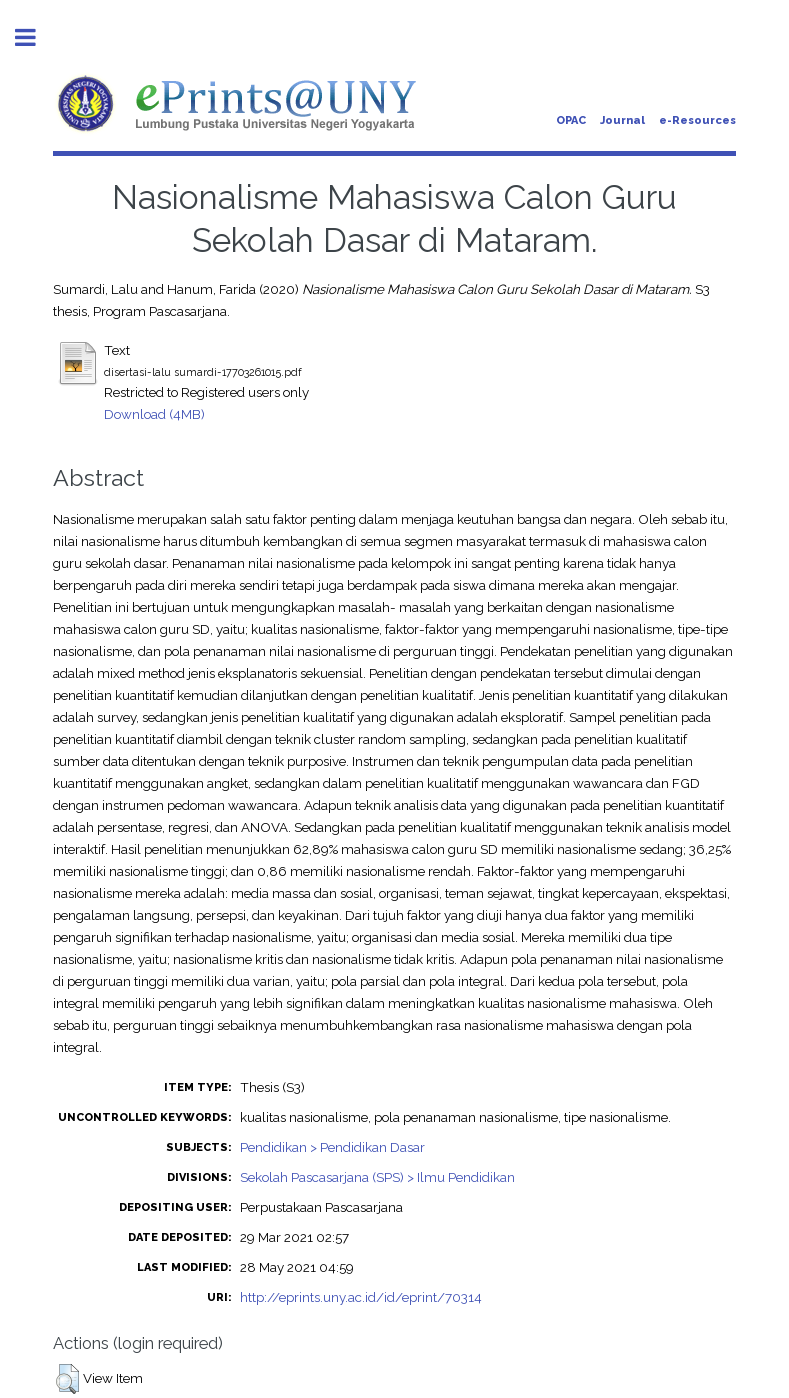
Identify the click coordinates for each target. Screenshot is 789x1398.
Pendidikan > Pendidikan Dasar (332, 1147)
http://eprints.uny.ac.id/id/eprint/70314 (361, 1297)
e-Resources (697, 120)
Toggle (36, 37)
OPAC (571, 120)
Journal (622, 120)
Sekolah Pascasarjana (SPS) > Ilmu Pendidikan (377, 1177)
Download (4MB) (154, 414)
